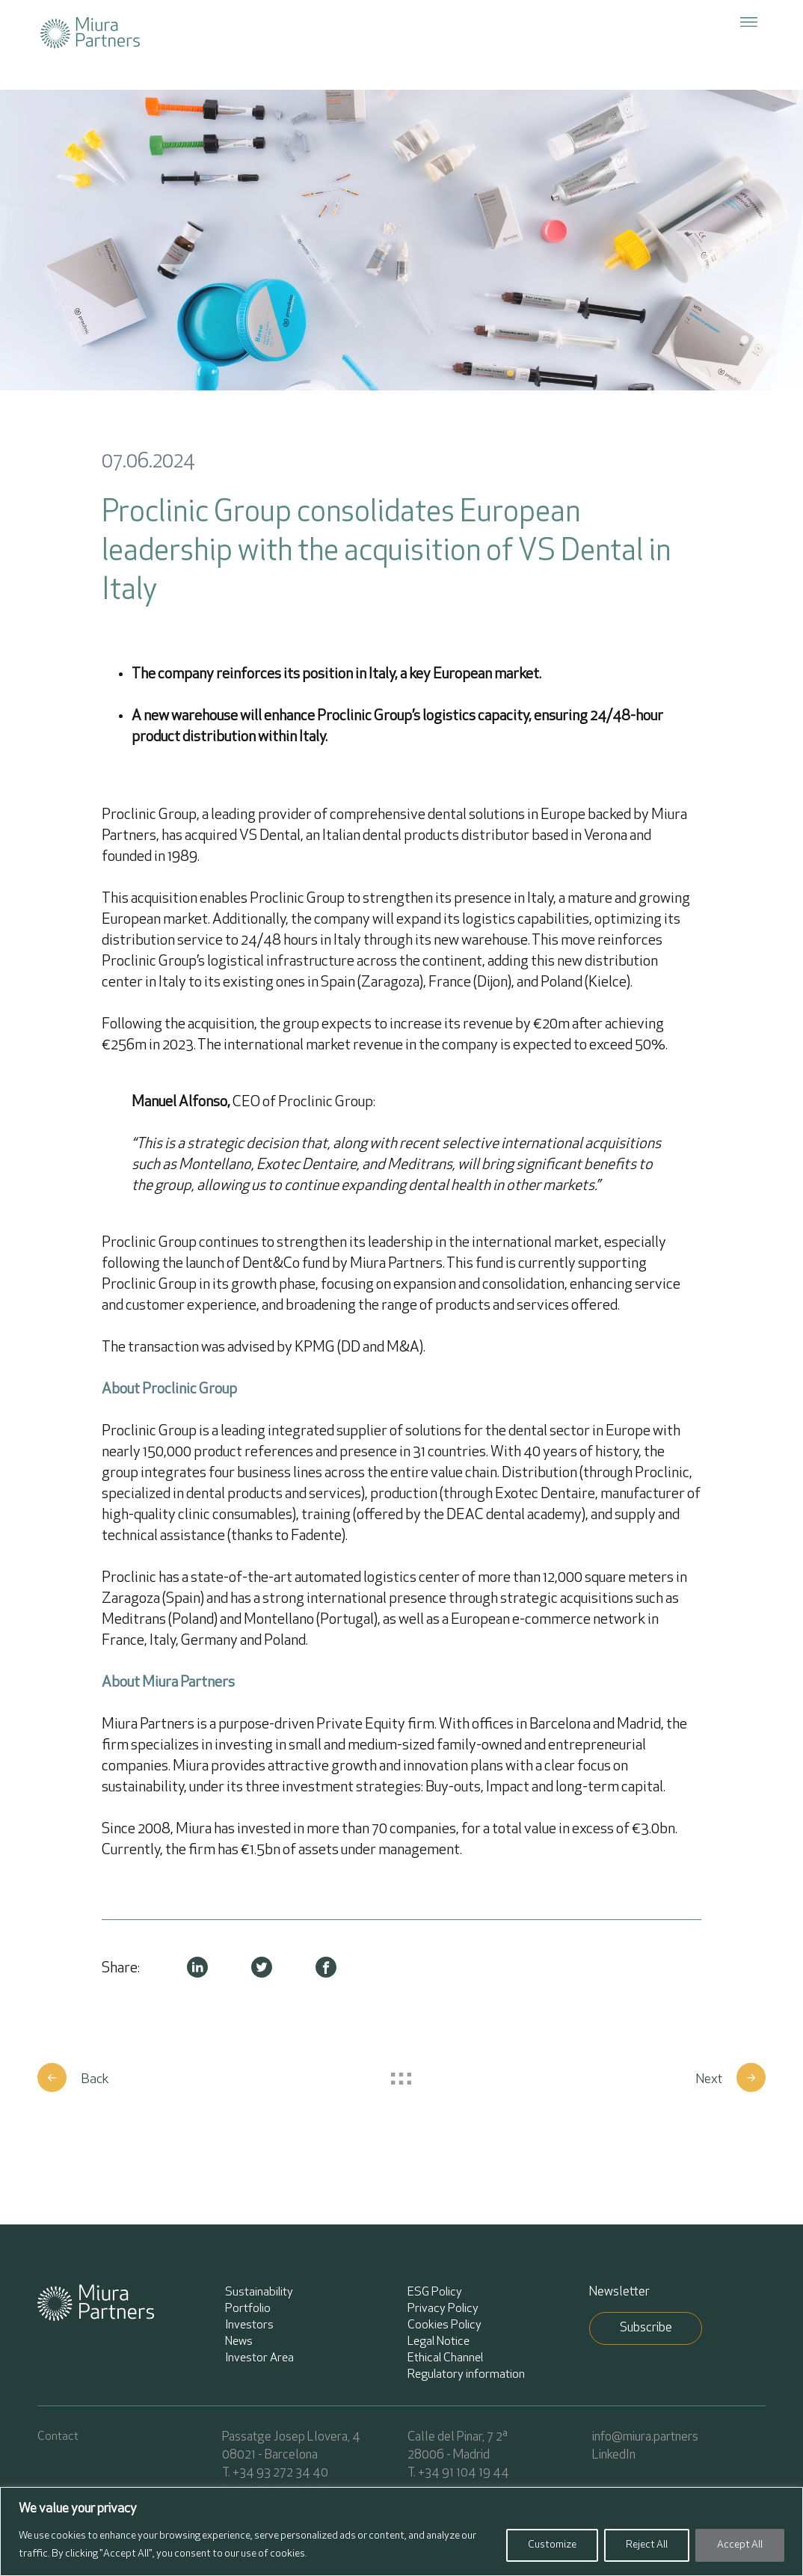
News (239, 2342)
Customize (552, 2545)
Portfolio (248, 2309)
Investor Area (259, 2358)
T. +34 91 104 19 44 (458, 2473)
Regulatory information (466, 2375)
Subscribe (646, 2328)
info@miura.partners (645, 2437)
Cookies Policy (444, 2325)
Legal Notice (438, 2342)
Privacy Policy (443, 2309)
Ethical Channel (445, 2358)
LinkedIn (614, 2455)
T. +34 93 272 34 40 (275, 2473)
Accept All (740, 2545)
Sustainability (259, 2293)
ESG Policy (434, 2293)
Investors (249, 2325)
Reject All (647, 2545)
